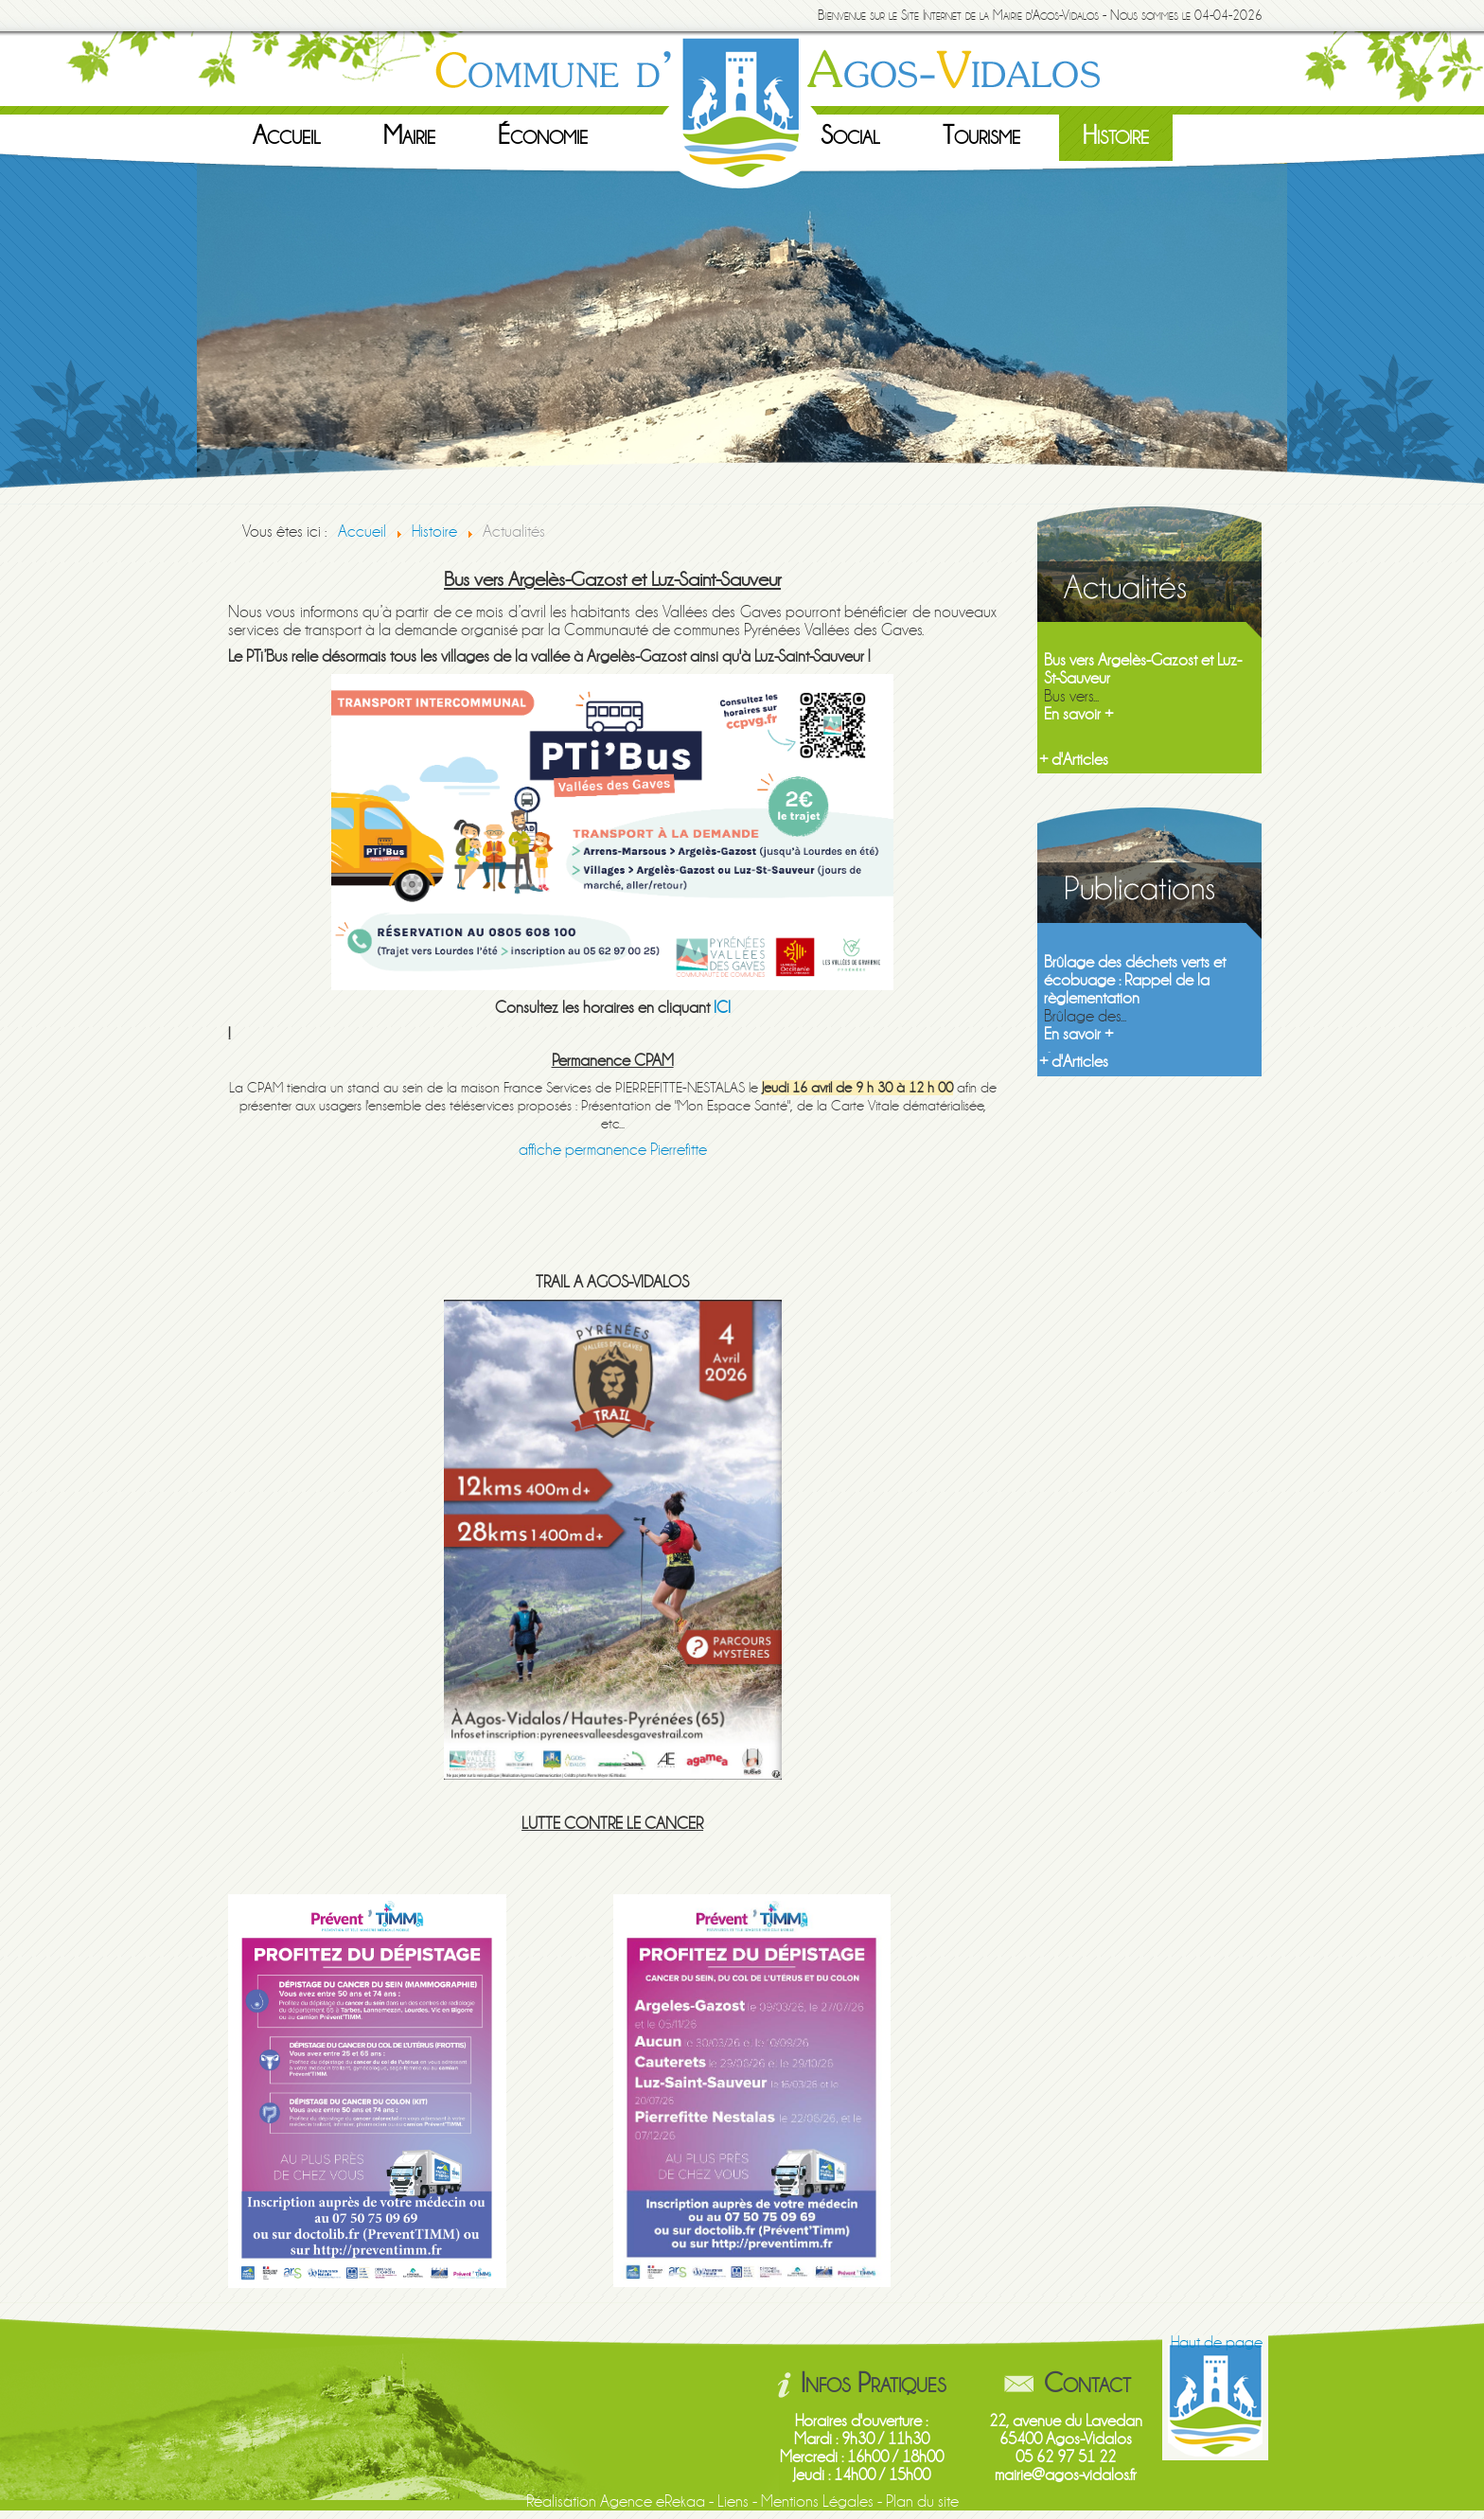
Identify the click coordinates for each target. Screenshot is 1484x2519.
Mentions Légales (817, 2501)
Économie (543, 135)
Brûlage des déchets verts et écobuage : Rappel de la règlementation (1135, 980)
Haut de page (1217, 2342)
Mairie (409, 135)
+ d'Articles (1073, 760)
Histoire (1116, 135)
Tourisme (981, 135)
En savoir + (1078, 714)
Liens (733, 2501)
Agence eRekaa (652, 2501)
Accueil (287, 135)
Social (850, 135)
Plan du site (922, 2501)
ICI (722, 1008)
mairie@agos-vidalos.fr (1066, 2475)
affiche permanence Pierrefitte (613, 1150)
